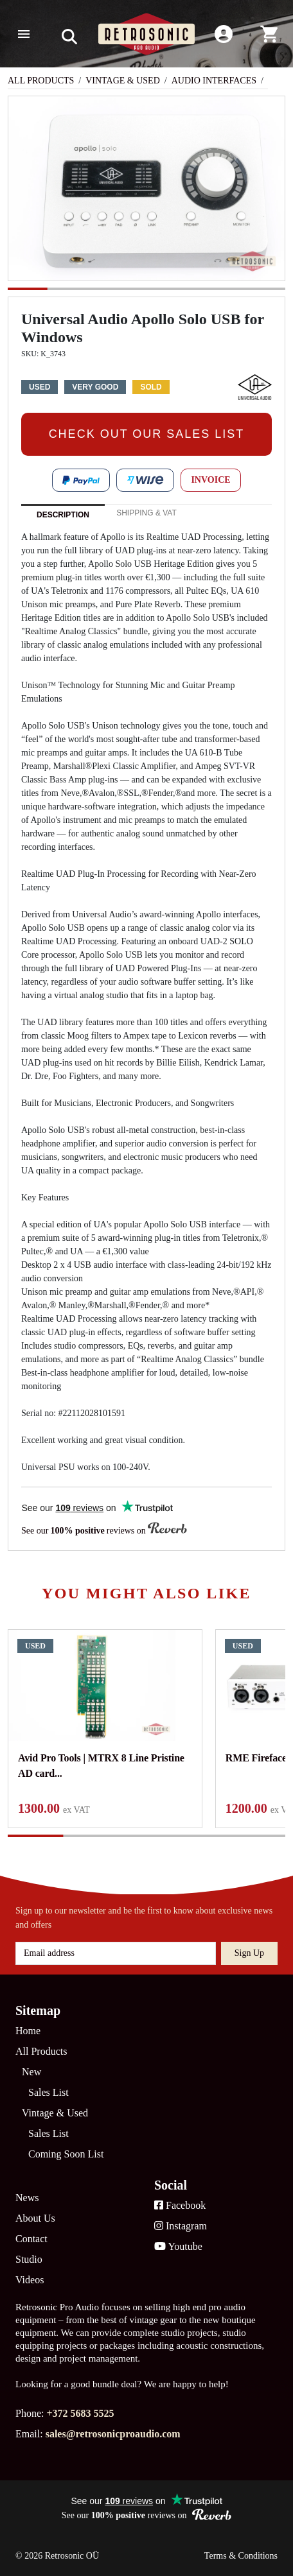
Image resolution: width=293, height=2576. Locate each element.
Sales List (48, 2092)
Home (27, 2030)
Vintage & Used (122, 80)
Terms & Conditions (241, 2556)
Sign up (249, 1953)
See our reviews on (104, 1529)
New (31, 2071)
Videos (29, 2279)
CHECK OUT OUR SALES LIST (147, 434)
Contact (31, 2238)
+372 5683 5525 (80, 2413)
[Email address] (115, 1953)
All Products (41, 80)
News (27, 2197)
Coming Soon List (65, 2153)
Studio (28, 2259)
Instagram (180, 2225)
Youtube (178, 2246)
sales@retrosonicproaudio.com (113, 2433)
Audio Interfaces (214, 80)
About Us (35, 2218)
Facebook (180, 2205)
